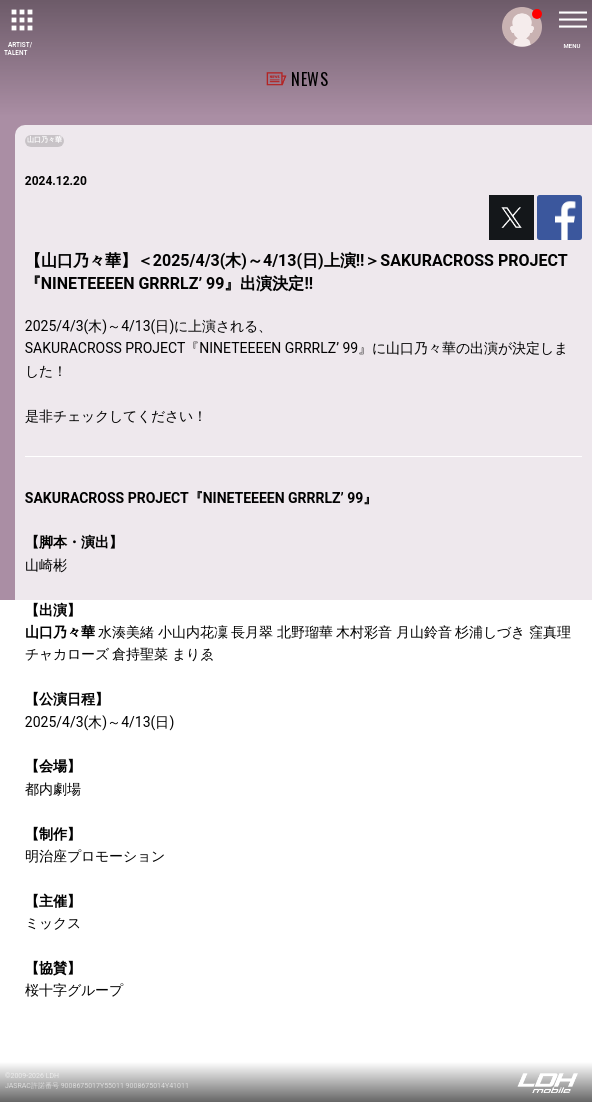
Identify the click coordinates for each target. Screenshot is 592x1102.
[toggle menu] (572, 20)
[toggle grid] (20, 20)
